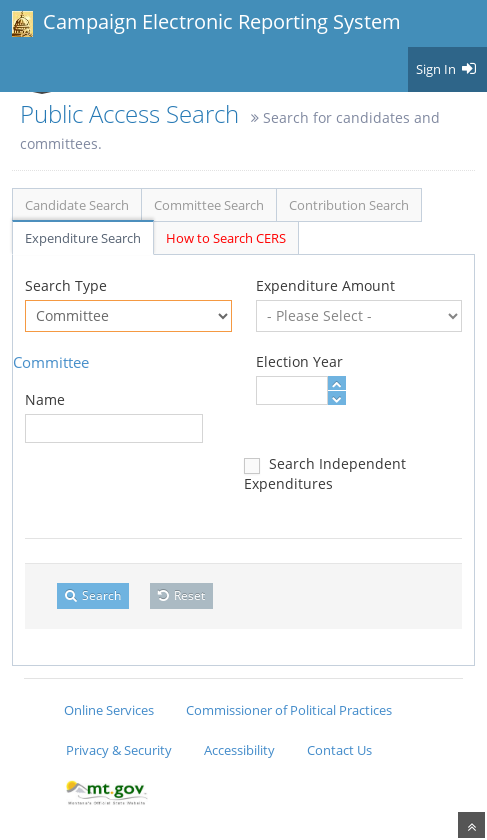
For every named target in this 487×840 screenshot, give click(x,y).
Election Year (299, 361)
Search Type (66, 285)
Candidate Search (77, 205)
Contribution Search (349, 205)
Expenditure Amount (325, 285)
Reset (181, 595)
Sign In (447, 69)
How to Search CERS (226, 238)
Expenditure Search (83, 238)
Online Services (109, 710)
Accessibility (239, 750)
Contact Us (339, 750)
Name (45, 399)
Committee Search (209, 205)
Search (93, 595)
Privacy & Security (119, 750)
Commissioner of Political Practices (289, 710)
